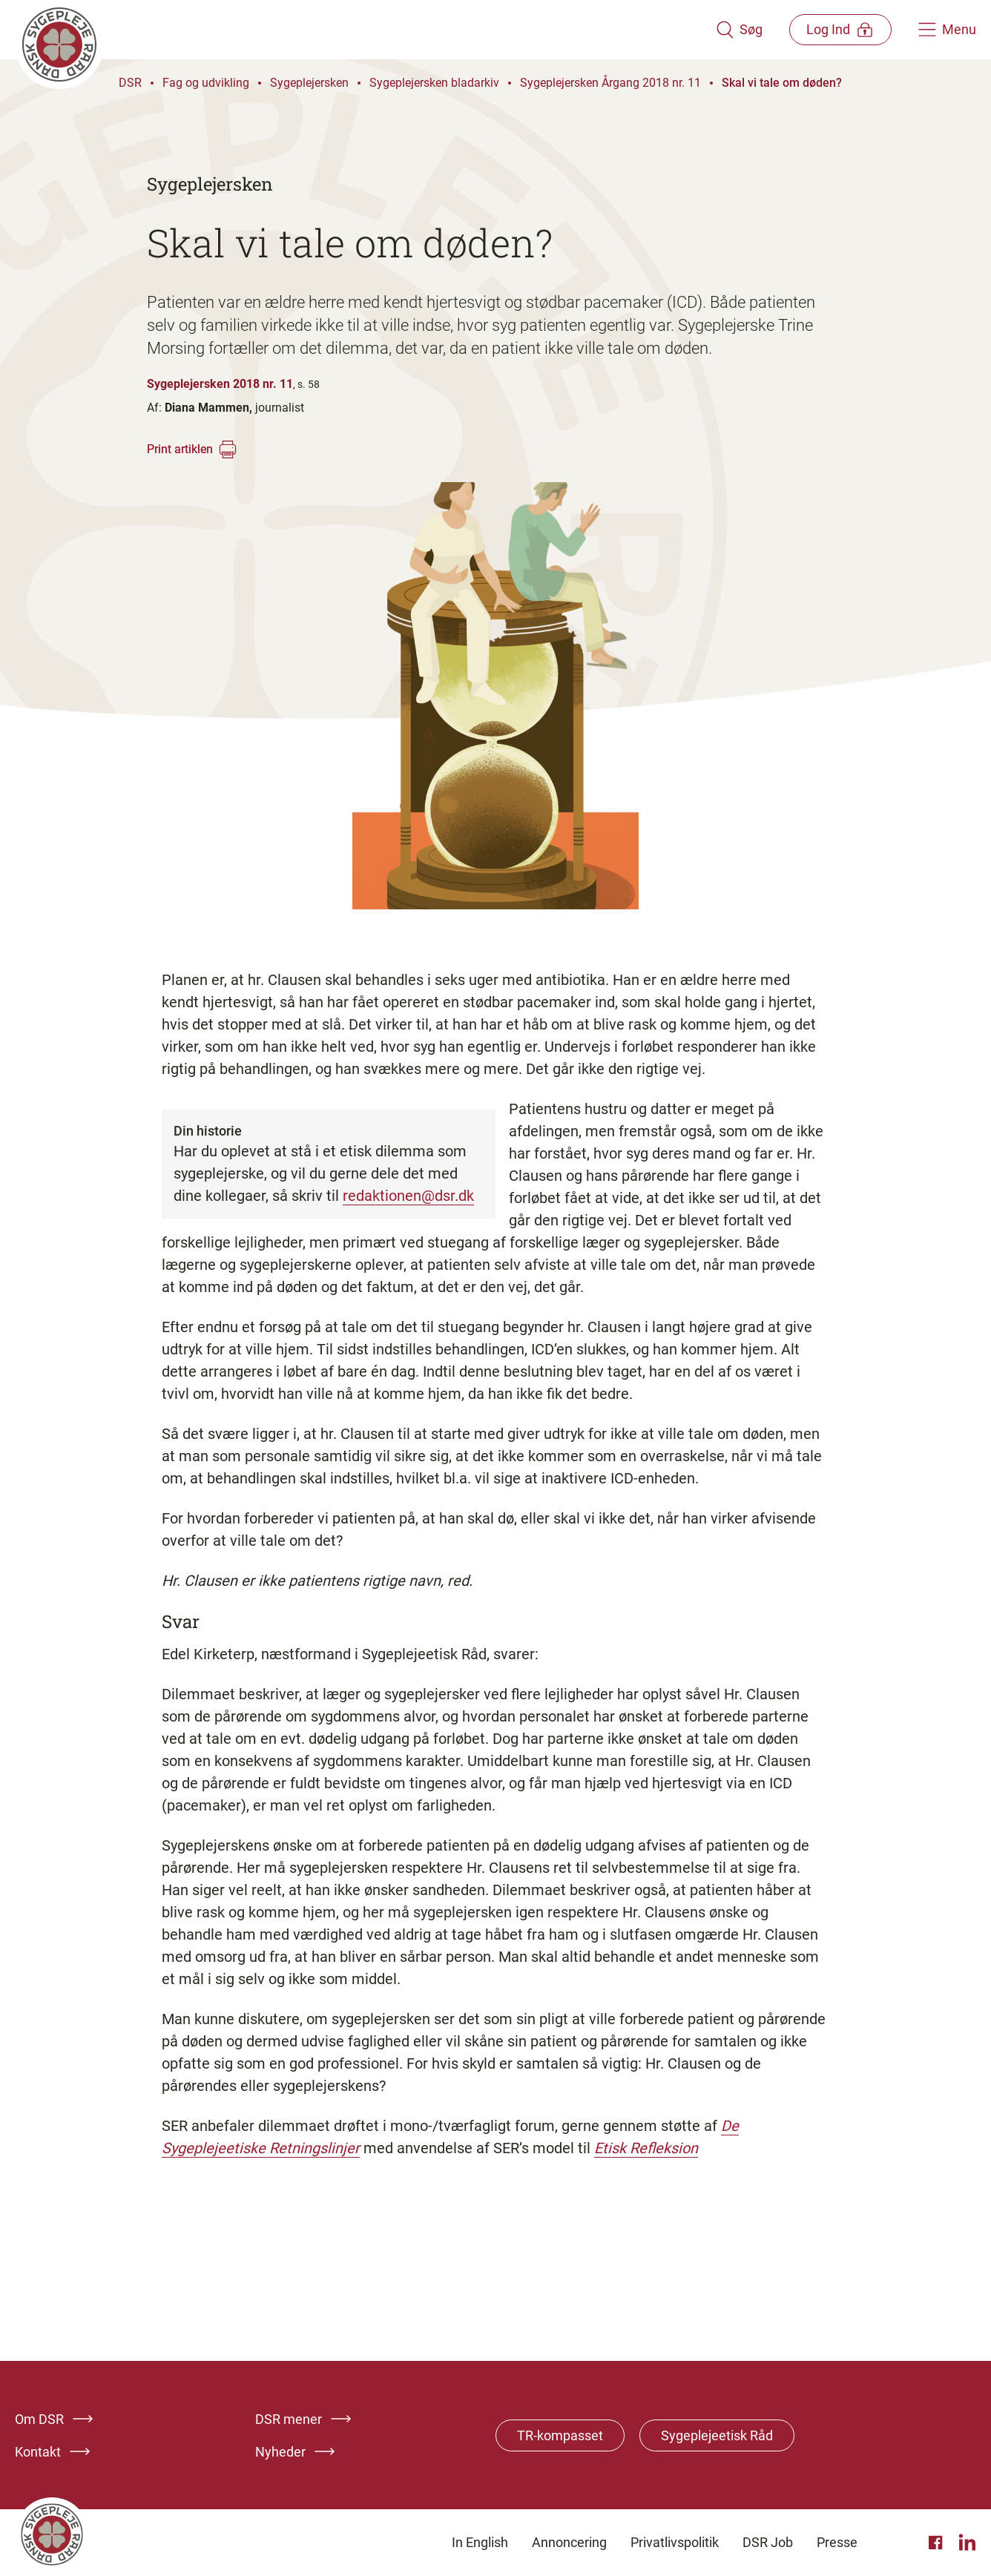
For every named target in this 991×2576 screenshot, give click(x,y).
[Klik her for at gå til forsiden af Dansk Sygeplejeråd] (364, 29)
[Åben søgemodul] (737, 29)
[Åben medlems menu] (839, 29)
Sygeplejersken (309, 83)
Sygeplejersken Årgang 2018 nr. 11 (610, 83)
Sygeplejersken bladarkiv (434, 83)
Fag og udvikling (205, 83)
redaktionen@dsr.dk (408, 1196)
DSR (130, 83)
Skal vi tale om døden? (782, 83)
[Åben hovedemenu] (947, 29)
